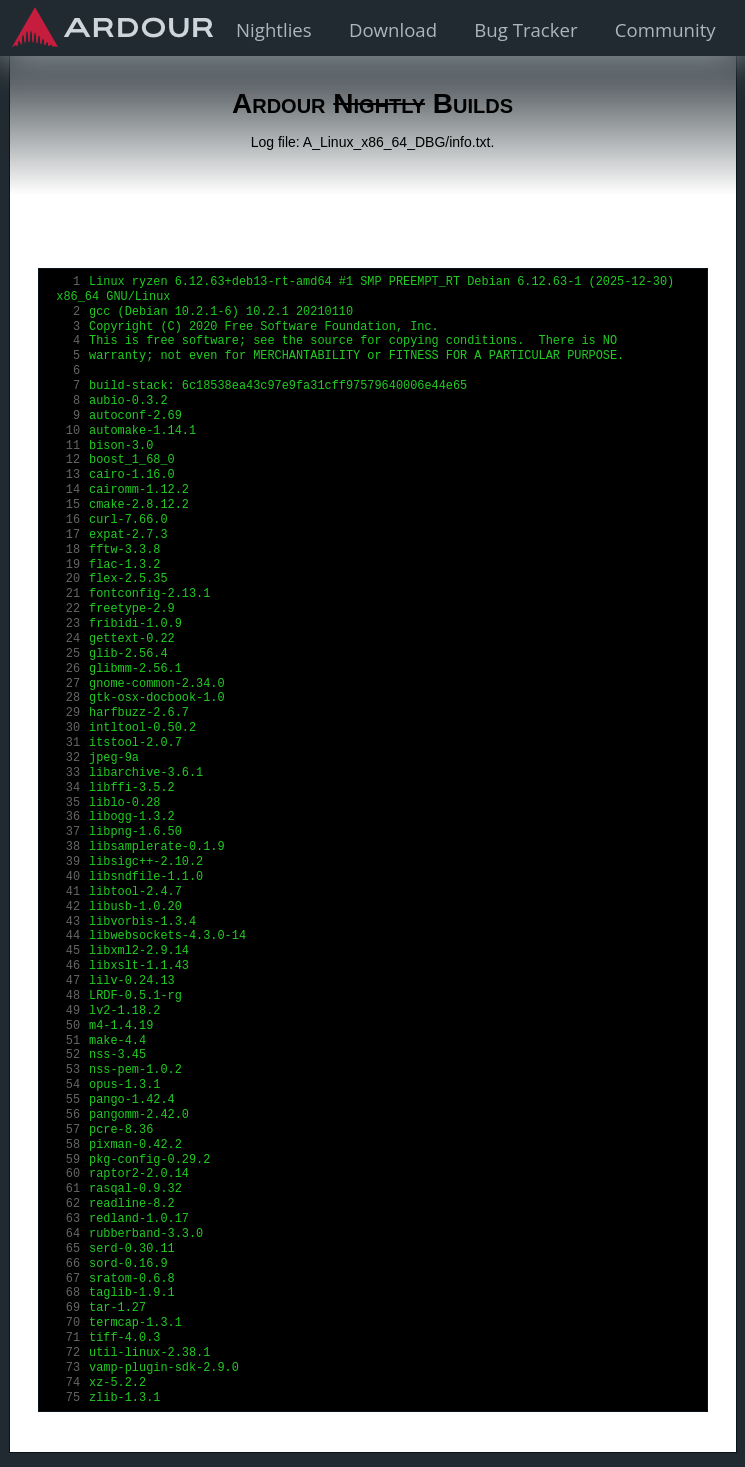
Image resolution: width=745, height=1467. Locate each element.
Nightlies (274, 29)
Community (665, 29)
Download (393, 29)
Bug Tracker (525, 29)
